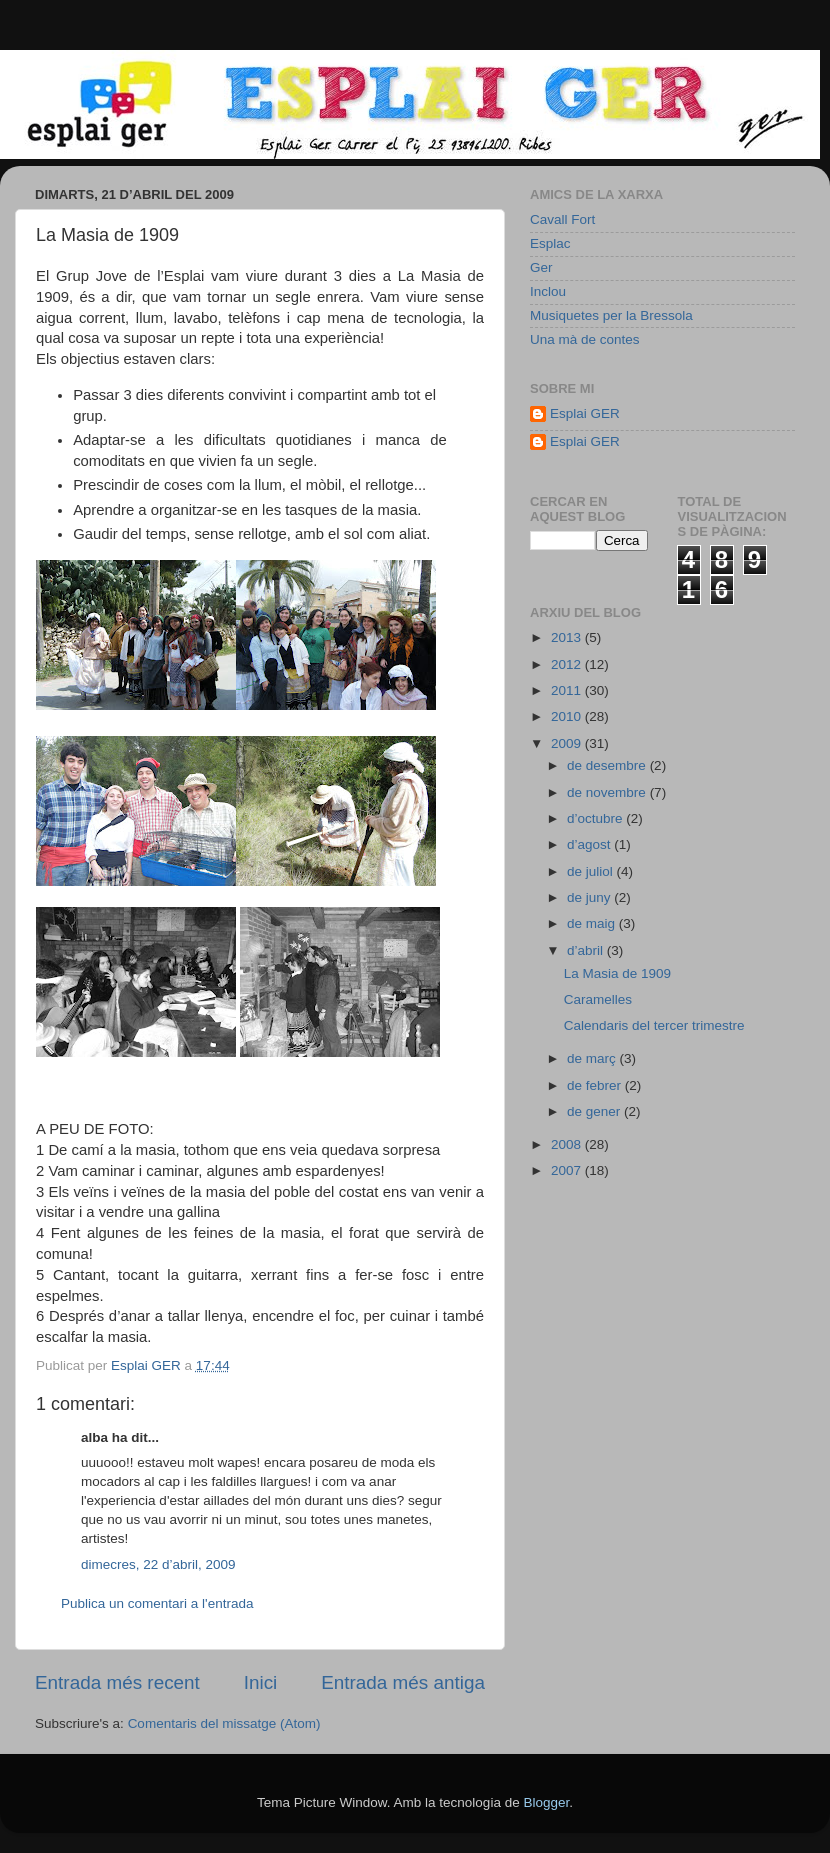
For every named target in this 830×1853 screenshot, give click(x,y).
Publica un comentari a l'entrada (157, 1603)
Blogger (546, 1802)
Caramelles (598, 999)
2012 (568, 664)
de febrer (596, 1085)
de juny (590, 897)
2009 (568, 743)
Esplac (550, 243)
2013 (568, 637)
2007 (568, 1170)
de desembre (608, 765)
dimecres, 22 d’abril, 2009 (158, 1564)
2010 (568, 716)
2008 (568, 1144)
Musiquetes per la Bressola (611, 315)
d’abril (587, 950)
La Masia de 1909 (617, 973)
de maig (593, 923)
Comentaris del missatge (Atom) (224, 1723)
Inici (261, 1682)
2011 (568, 690)
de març (593, 1058)
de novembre (608, 792)
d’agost (590, 844)
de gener (595, 1111)
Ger (541, 267)
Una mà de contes (585, 339)
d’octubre (596, 818)
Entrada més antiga (403, 1682)
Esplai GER (585, 413)
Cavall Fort (562, 219)
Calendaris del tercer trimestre (654, 1025)
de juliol (592, 871)
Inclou (548, 291)
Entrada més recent (117, 1682)
